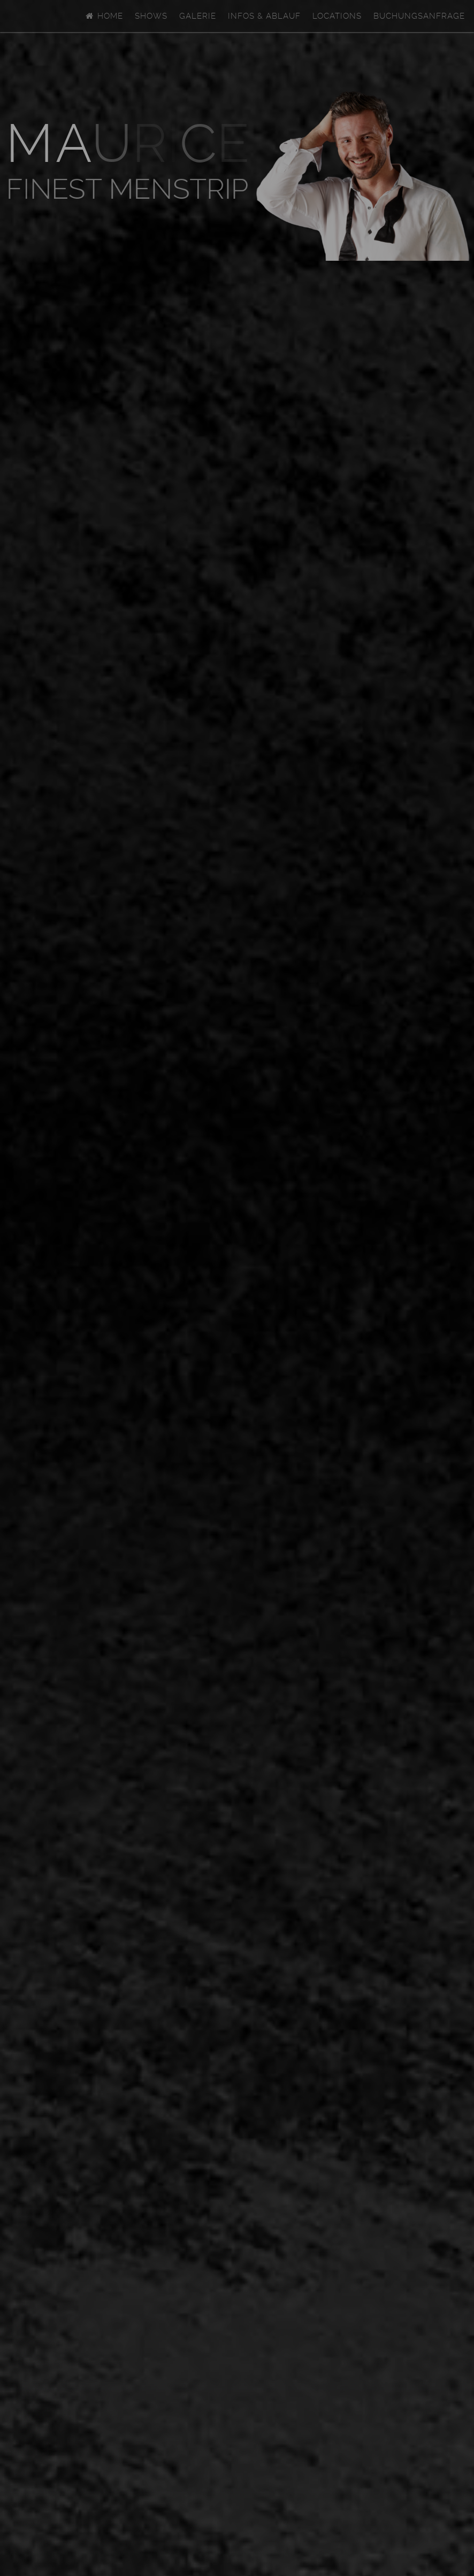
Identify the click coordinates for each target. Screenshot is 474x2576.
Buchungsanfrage (419, 16)
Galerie (197, 16)
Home (104, 16)
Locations (337, 16)
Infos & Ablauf (264, 16)
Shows (151, 16)
